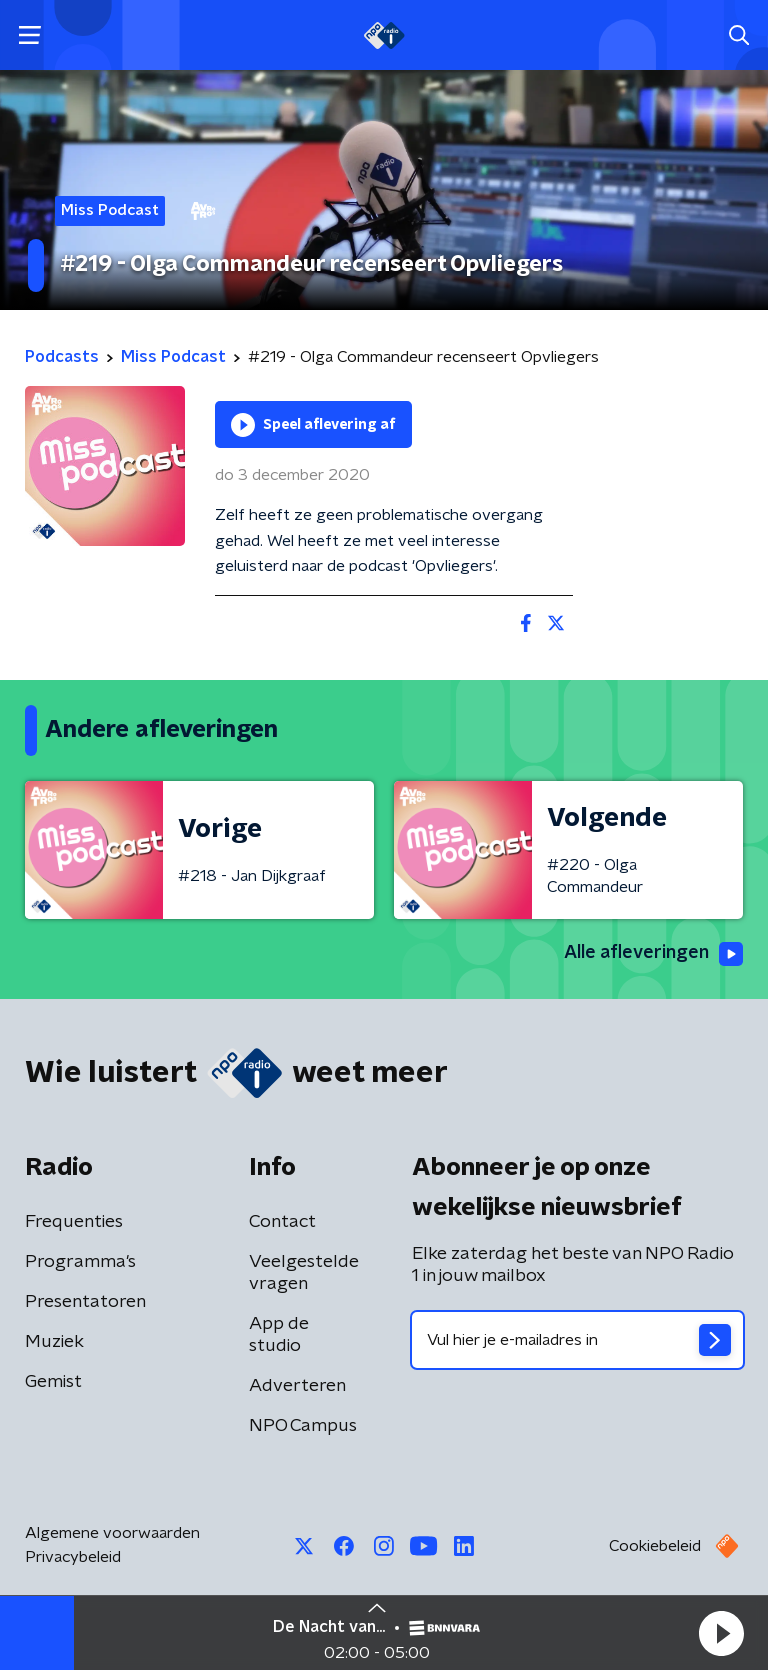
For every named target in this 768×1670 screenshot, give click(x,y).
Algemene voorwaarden (112, 1533)
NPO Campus (303, 1426)
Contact (282, 1222)
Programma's (80, 1262)
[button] (721, 1633)
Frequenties (74, 1222)
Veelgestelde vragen (304, 1273)
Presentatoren (85, 1302)
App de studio (279, 1335)
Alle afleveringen (653, 954)
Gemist (53, 1382)
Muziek (54, 1342)
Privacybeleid (73, 1557)
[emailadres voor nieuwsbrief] (577, 1340)
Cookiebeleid (655, 1546)
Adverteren (297, 1386)
